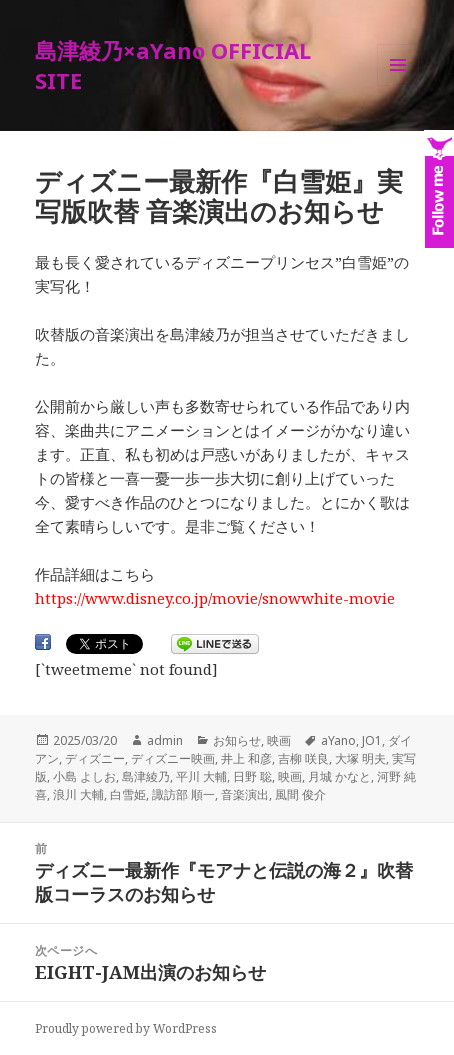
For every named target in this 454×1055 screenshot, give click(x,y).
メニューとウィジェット (398, 85)
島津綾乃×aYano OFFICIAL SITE (173, 65)
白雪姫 (128, 794)
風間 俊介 (300, 794)
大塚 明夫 (360, 758)
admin (165, 740)
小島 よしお (84, 776)
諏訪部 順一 (183, 794)
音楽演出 (245, 794)
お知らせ (237, 740)
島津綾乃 (146, 776)
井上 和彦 (246, 758)
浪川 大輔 (78, 794)
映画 (279, 740)
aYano (338, 740)
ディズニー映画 (173, 758)
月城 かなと (339, 776)
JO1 (372, 740)
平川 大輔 (201, 776)
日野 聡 (252, 776)
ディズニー (95, 758)
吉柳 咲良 (303, 758)
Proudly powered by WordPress (126, 1028)
